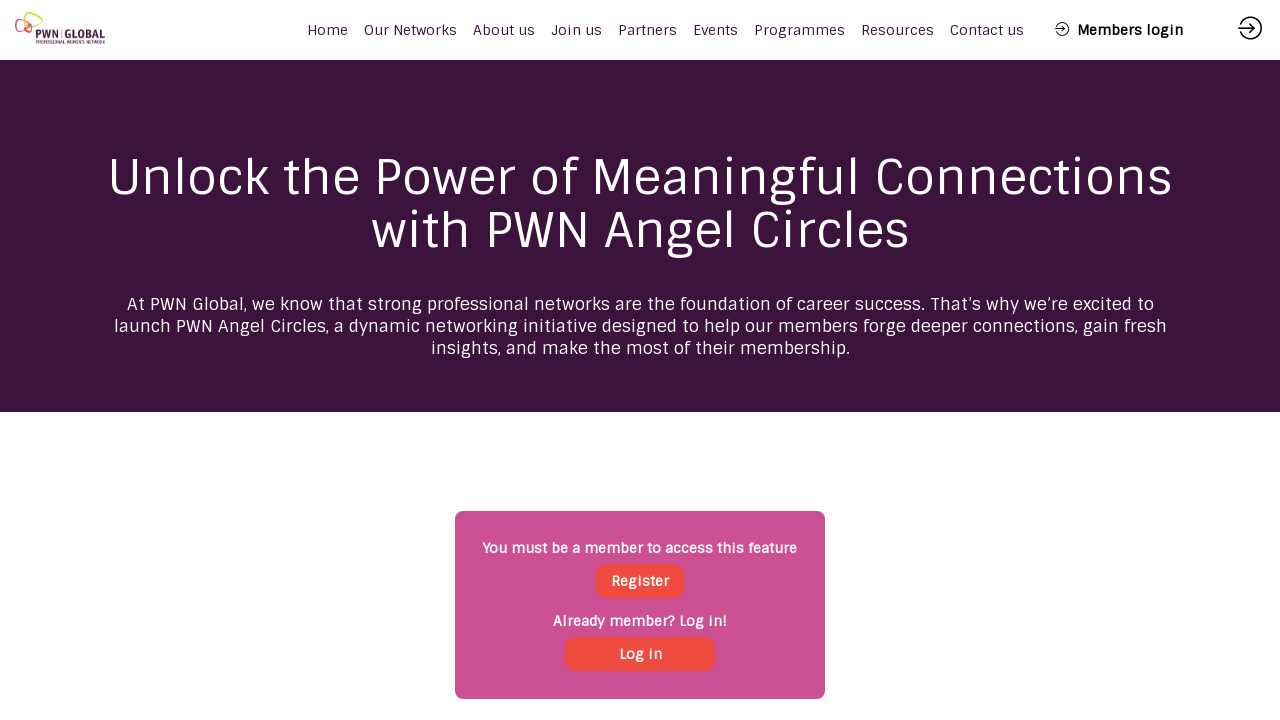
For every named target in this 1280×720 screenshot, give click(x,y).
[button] (1119, 30)
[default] (327, 30)
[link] (410, 30)
